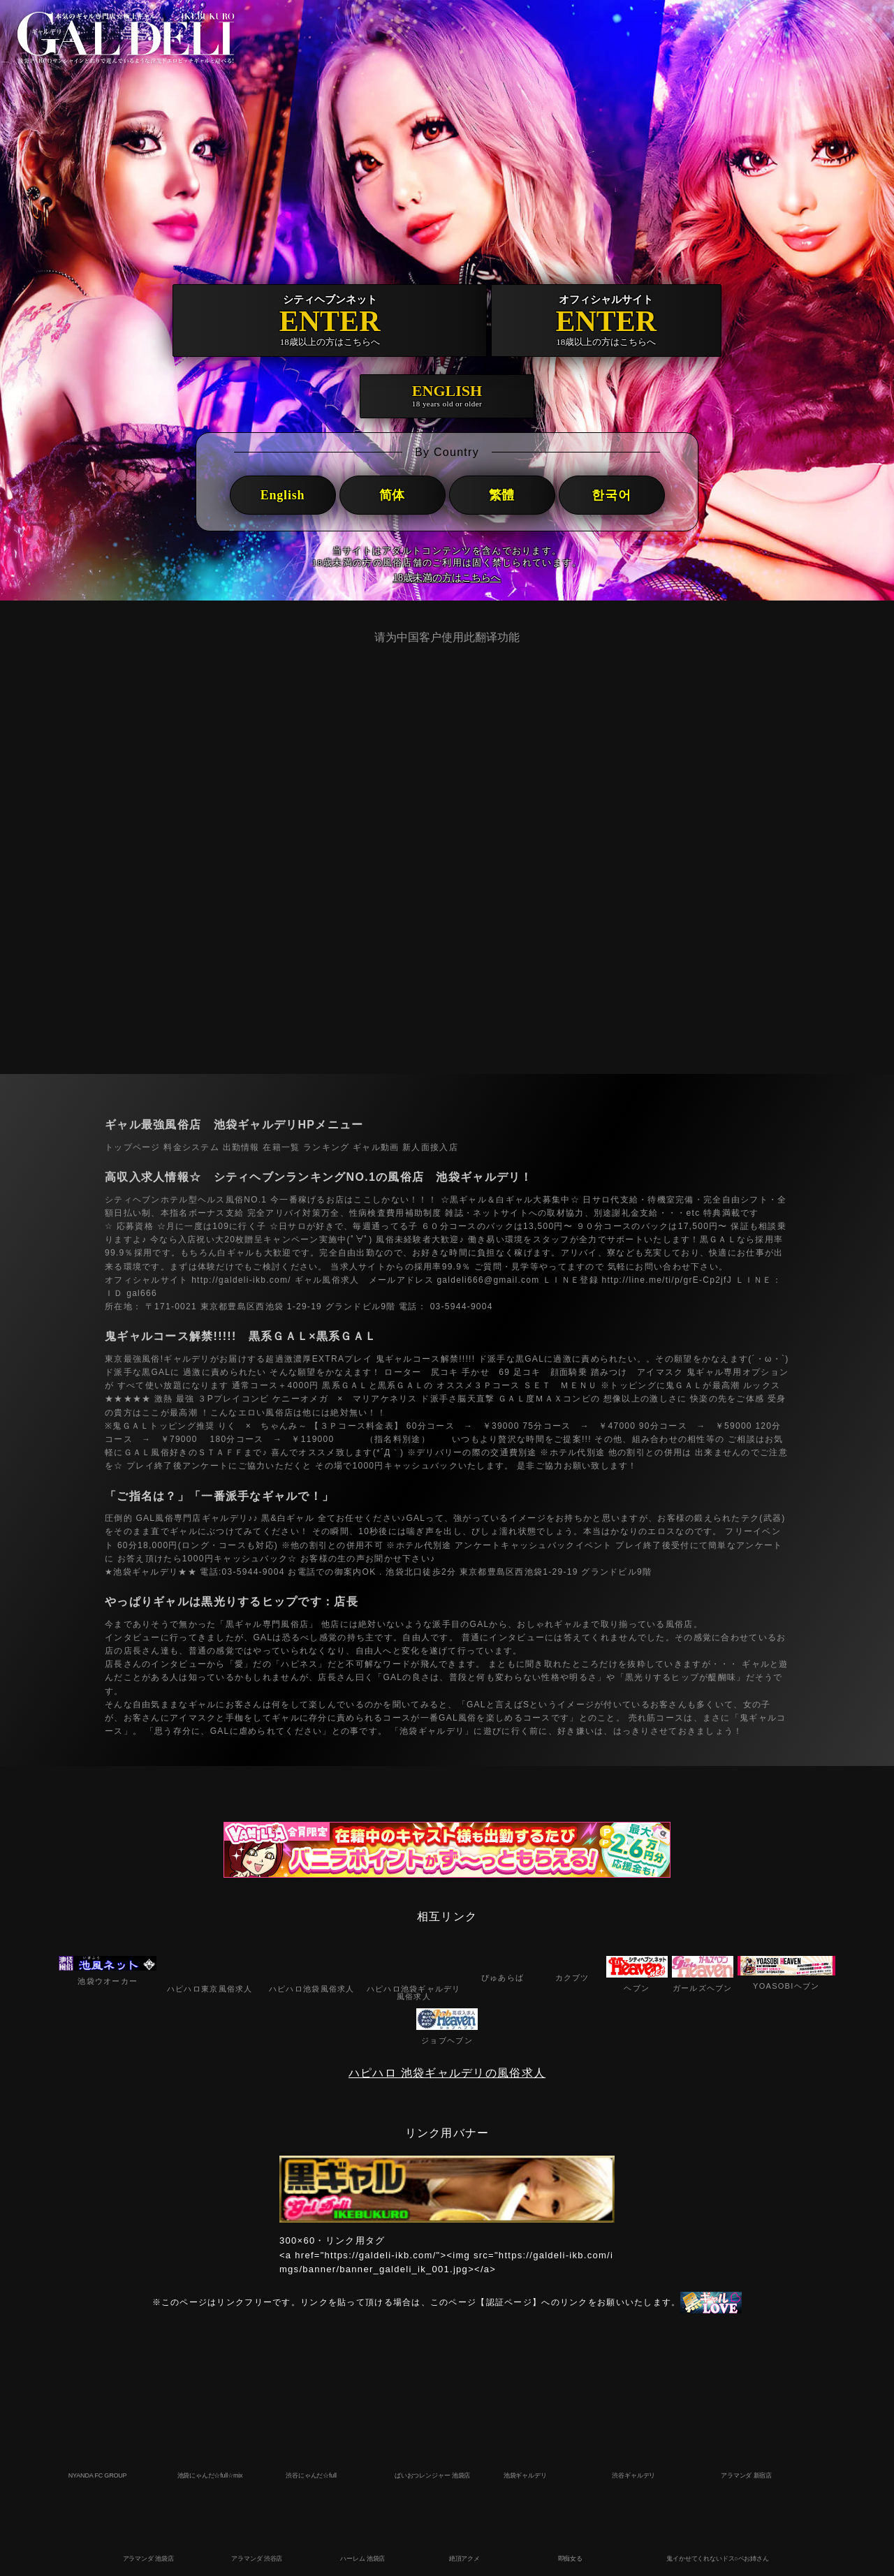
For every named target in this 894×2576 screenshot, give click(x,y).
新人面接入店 (430, 1147)
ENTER (329, 320)
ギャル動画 (376, 1147)
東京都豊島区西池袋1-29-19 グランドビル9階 (556, 1572)
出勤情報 (241, 1147)
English (283, 495)
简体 (392, 495)
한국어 (611, 495)
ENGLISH (447, 395)
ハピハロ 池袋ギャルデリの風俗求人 (447, 2073)
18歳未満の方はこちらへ (447, 578)
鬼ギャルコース (408, 1359)
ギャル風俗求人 (325, 1280)
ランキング (326, 1147)
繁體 (502, 495)
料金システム (191, 1147)
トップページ (133, 1147)
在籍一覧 (281, 1147)
